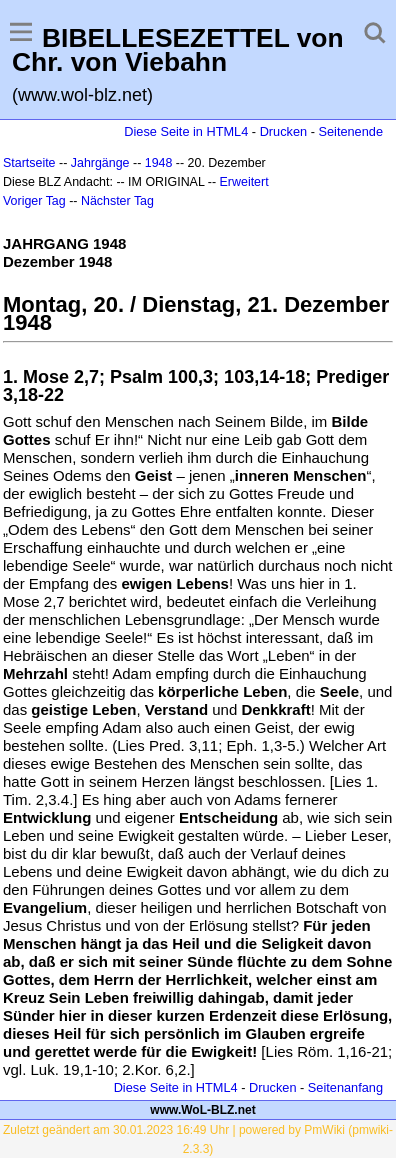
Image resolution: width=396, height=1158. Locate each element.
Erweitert (244, 182)
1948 (159, 163)
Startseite (29, 163)
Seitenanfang (345, 1087)
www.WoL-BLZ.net (202, 1110)
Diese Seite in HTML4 (186, 131)
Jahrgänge (100, 163)
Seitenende (350, 131)
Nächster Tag (117, 201)
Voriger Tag (34, 201)
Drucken (283, 131)
